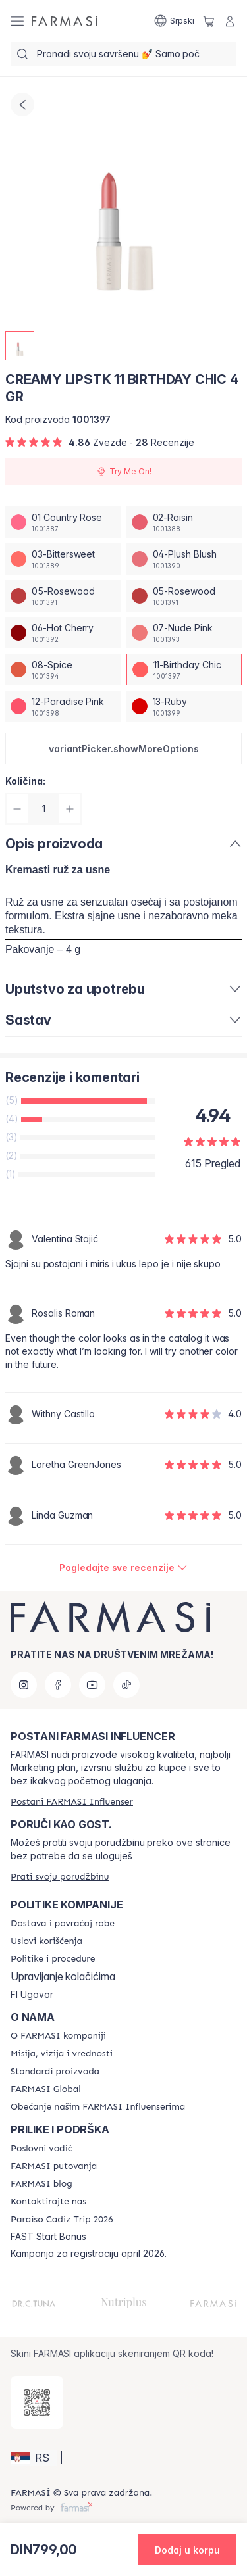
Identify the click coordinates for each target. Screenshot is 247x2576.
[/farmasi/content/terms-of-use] (46, 1941)
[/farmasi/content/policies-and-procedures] (53, 1959)
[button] (123, 748)
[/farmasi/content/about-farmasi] (58, 2036)
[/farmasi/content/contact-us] (48, 2202)
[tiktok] (126, 1685)
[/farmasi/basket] (208, 21)
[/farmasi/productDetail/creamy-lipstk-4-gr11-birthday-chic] (184, 669)
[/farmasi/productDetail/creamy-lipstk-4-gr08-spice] (63, 669)
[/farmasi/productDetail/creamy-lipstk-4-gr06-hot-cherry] (63, 632)
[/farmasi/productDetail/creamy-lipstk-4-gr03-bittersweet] (63, 559)
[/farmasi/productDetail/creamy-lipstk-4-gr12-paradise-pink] (63, 706)
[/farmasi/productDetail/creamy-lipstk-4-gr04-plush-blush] (184, 559)
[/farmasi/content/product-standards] (55, 2071)
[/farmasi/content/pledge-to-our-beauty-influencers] (98, 2107)
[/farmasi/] (64, 21)
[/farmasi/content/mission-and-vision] (62, 2054)
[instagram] (24, 1685)
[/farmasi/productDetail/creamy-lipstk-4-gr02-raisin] (184, 522)
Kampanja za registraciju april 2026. (89, 2253)
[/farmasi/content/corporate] (46, 2089)
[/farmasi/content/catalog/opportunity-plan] (41, 2148)
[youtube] (92, 1685)
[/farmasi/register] (72, 1801)
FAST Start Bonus (48, 2236)
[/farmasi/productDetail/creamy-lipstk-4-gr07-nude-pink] (184, 632)
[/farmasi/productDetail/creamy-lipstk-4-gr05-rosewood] (63, 596)
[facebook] (58, 1685)
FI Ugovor (32, 1994)
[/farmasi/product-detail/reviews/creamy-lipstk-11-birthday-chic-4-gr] (123, 1567)
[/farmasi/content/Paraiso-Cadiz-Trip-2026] (62, 2219)
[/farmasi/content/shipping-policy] (63, 1923)
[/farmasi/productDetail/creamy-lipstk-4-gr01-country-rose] (63, 522)
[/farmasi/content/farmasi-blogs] (41, 2184)
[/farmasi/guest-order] (60, 1876)
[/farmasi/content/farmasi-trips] (54, 2166)
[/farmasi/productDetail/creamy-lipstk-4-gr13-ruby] (184, 706)
